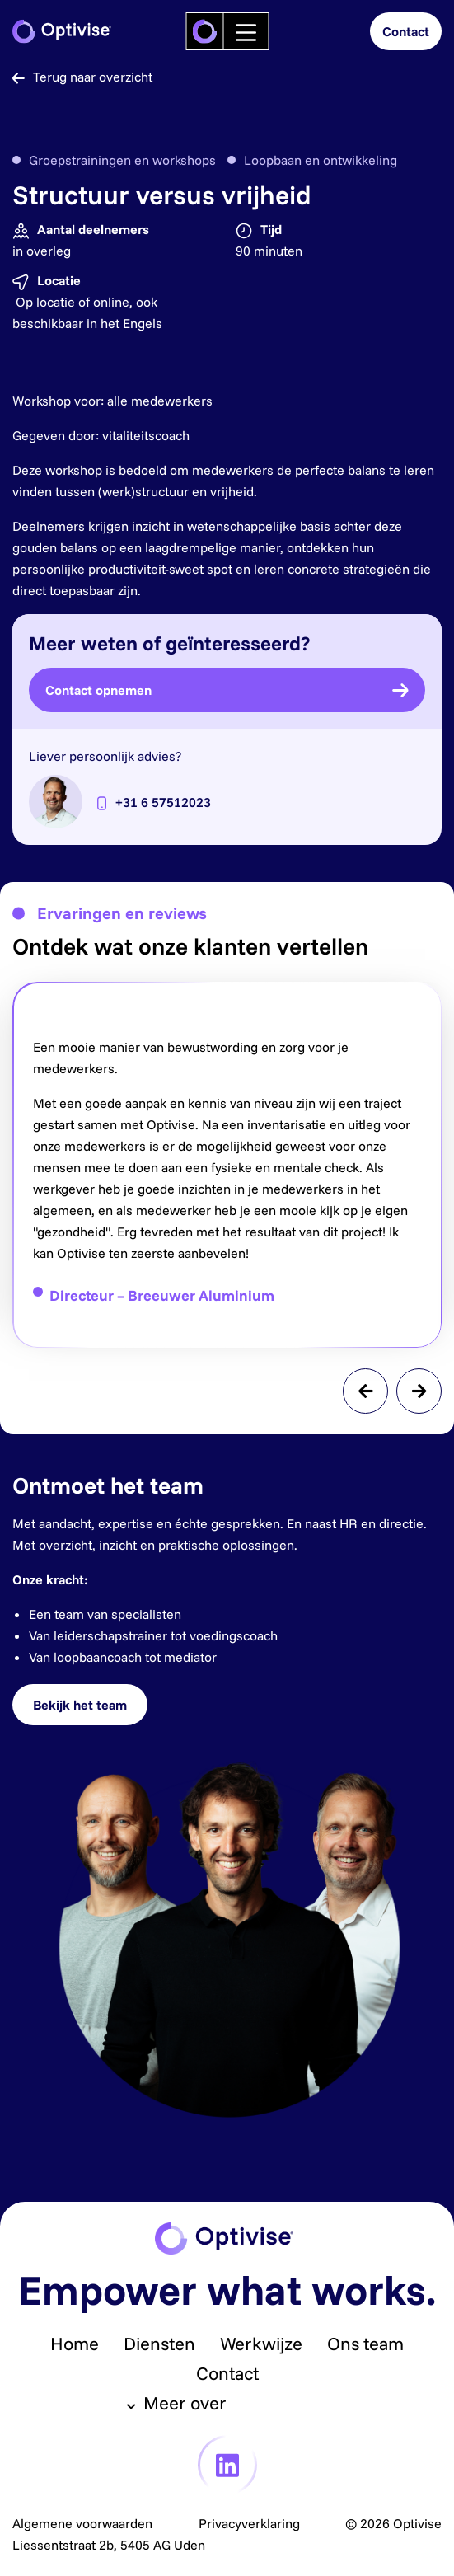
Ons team (365, 2343)
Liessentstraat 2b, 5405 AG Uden (108, 2544)
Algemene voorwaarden (82, 2523)
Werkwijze (261, 2343)
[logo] (204, 31)
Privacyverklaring (249, 2523)
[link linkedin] (227, 2465)
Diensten (159, 2343)
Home (74, 2343)
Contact (227, 2373)
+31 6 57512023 (163, 802)
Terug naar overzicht (82, 76)
